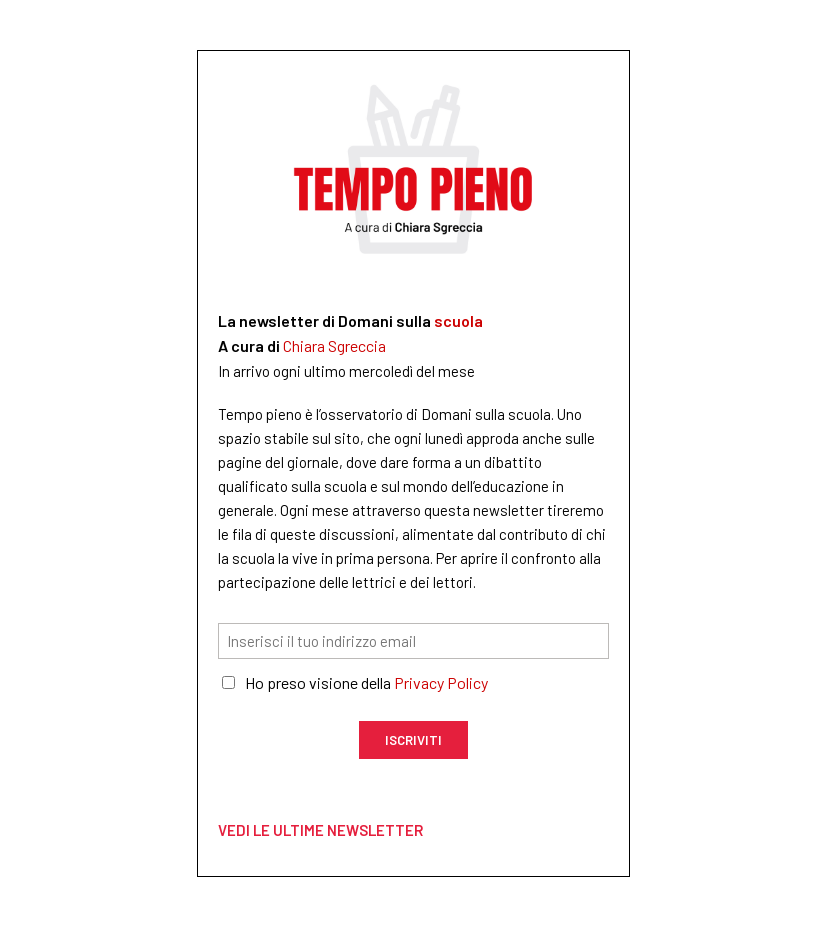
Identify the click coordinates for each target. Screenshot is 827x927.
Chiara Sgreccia (334, 345)
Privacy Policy (441, 682)
